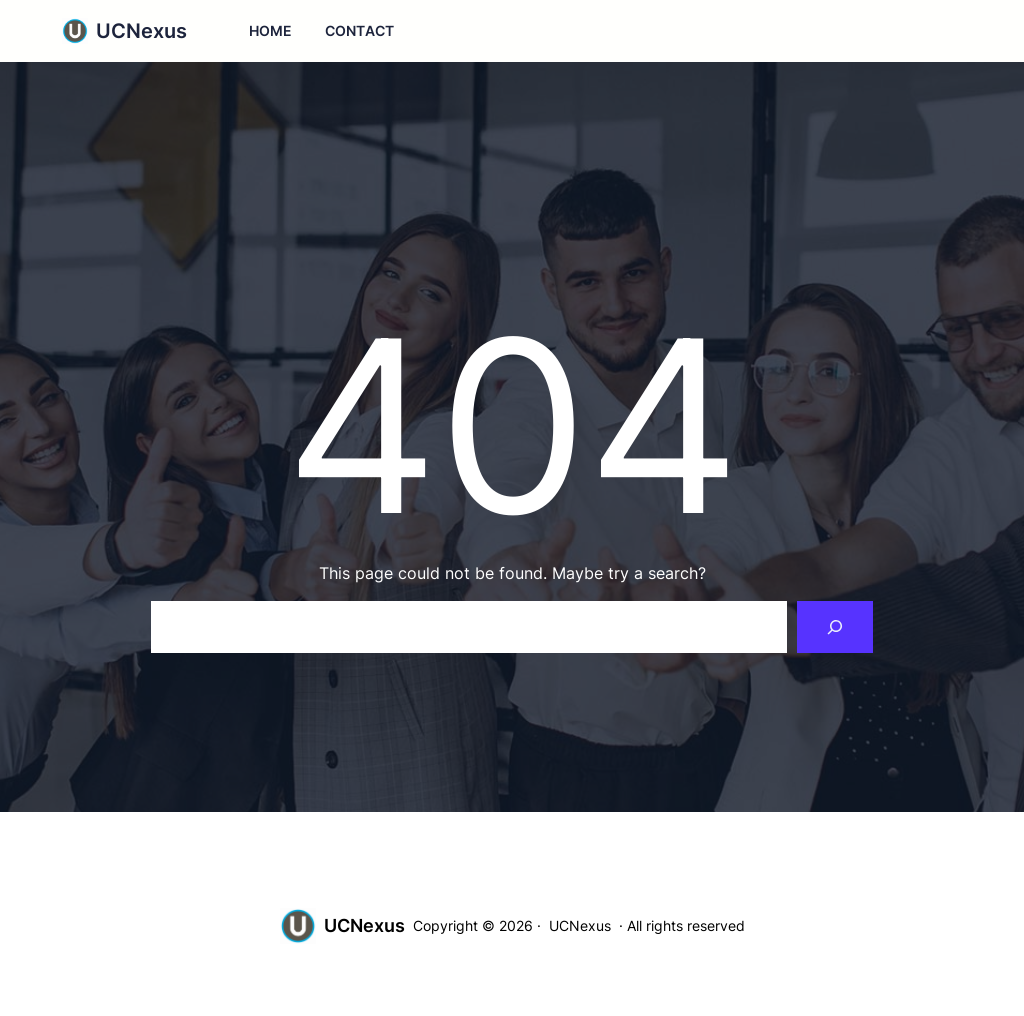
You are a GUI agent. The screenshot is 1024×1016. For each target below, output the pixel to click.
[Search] (835, 627)
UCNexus (141, 31)
